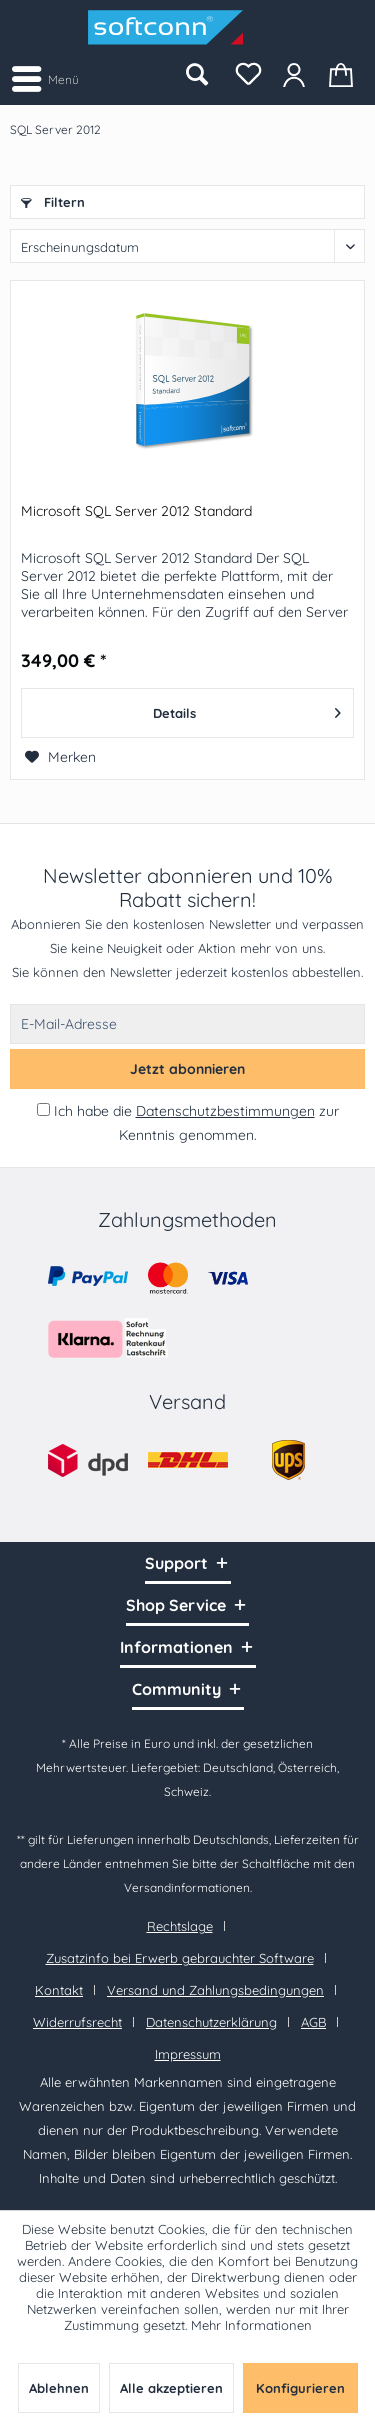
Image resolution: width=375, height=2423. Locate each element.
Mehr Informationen (251, 2325)
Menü (45, 75)
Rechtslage (180, 1926)
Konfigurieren (300, 2388)
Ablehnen (59, 2388)
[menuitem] (44, 77)
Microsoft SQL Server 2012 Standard (136, 511)
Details (247, 709)
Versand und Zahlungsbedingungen (215, 1990)
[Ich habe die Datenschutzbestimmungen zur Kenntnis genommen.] (43, 1109)
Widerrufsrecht (77, 2022)
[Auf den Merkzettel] (60, 757)
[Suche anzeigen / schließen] (196, 75)
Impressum (188, 2054)
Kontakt (59, 1990)
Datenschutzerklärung (211, 2022)
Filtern (53, 202)
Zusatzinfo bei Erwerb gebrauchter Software (180, 1958)
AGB (313, 2022)
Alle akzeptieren (171, 2388)
